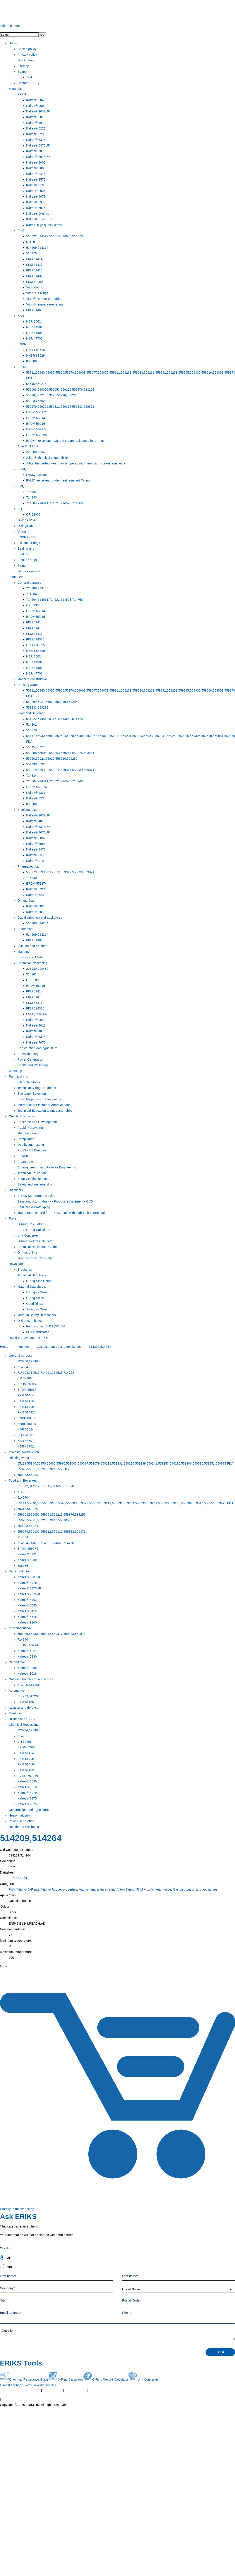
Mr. (9, 2258)
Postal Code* (131, 2300)
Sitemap (6, 2390)
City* (3, 2300)
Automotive (163, 1889)
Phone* (127, 2312)
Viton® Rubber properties (59, 1889)
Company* (7, 2288)
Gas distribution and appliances (195, 1889)
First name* (8, 2276)
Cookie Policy (52, 2390)
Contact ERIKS (75, 2390)
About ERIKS (98, 2390)
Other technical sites (124, 2390)
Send (220, 2352)
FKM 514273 (18, 1878)
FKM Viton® (144, 1889)
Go (42, 34)
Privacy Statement (27, 2390)
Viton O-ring (125, 1889)
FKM (12, 1889)
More (3, 1966)
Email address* (10, 2312)
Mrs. (10, 2266)
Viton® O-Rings (28, 1889)
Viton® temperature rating (97, 1889)
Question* (9, 2330)
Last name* (130, 2276)
